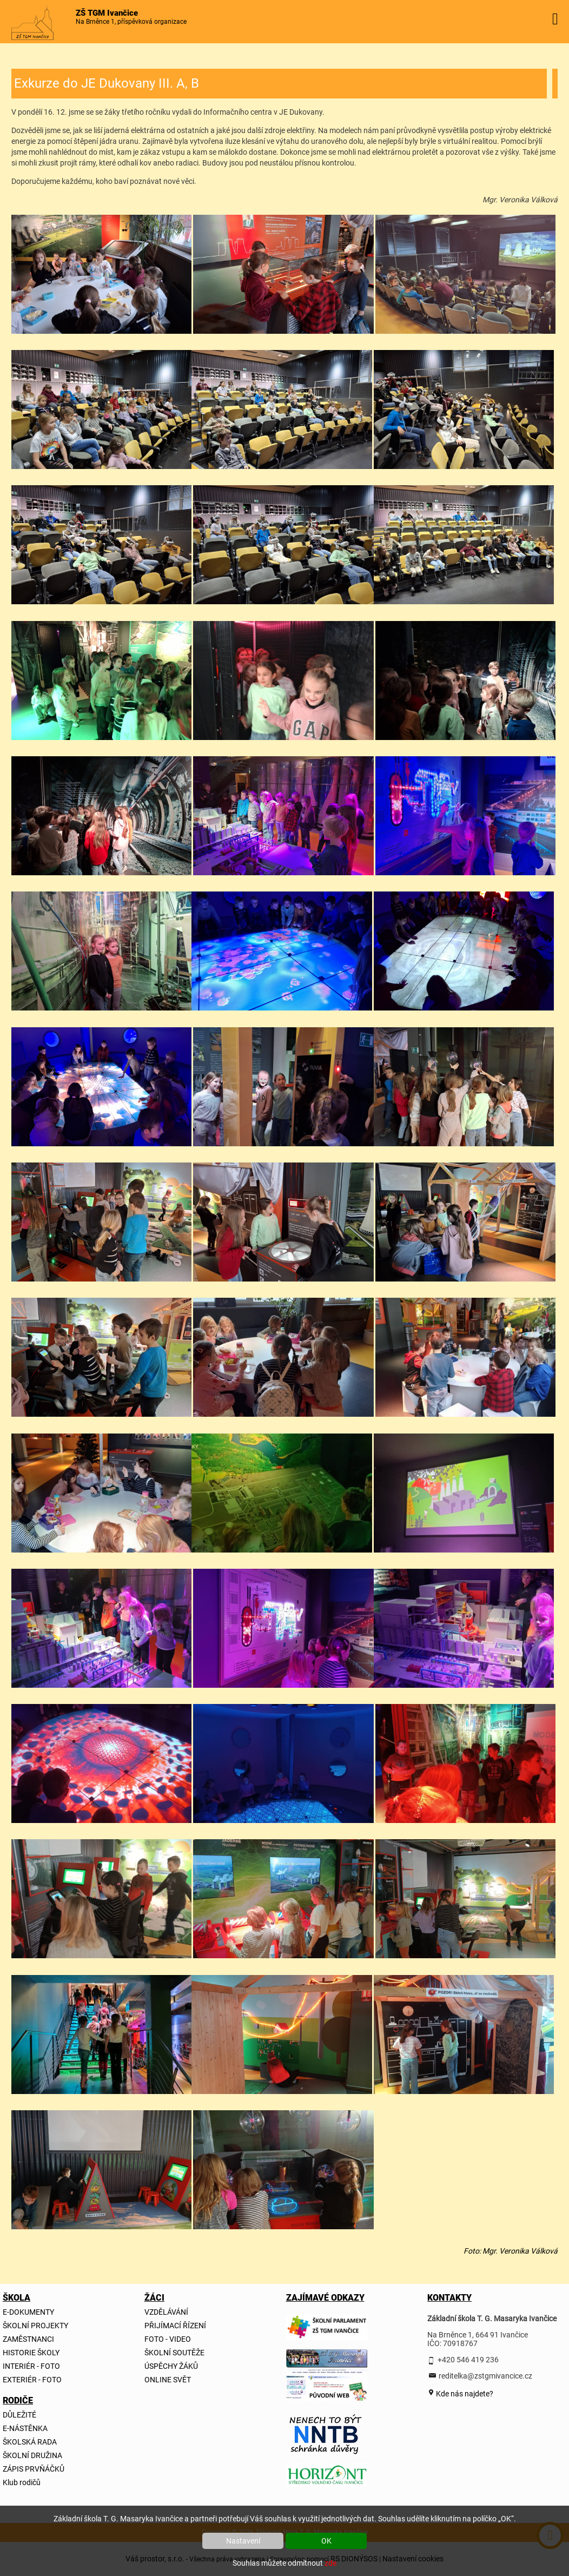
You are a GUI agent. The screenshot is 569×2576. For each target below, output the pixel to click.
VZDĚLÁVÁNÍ (166, 2312)
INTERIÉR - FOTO (31, 2366)
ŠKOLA (16, 2298)
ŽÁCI (154, 2298)
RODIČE (18, 2400)
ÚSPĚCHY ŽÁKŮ (171, 2366)
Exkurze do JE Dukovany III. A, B (106, 83)
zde (330, 2563)
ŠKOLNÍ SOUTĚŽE (174, 2352)
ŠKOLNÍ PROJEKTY (35, 2325)
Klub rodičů (22, 2482)
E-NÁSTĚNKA (25, 2428)
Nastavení (243, 2541)
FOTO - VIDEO (167, 2339)
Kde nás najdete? (463, 2394)
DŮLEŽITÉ (19, 2414)
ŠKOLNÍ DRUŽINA (32, 2455)
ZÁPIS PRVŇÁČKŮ (33, 2469)
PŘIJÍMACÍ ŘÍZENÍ (175, 2325)
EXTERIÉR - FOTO (32, 2379)
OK (326, 2541)
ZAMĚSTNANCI (28, 2339)
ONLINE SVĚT (167, 2379)
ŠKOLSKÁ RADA (30, 2442)
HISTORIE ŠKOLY (31, 2352)
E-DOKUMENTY (28, 2312)
